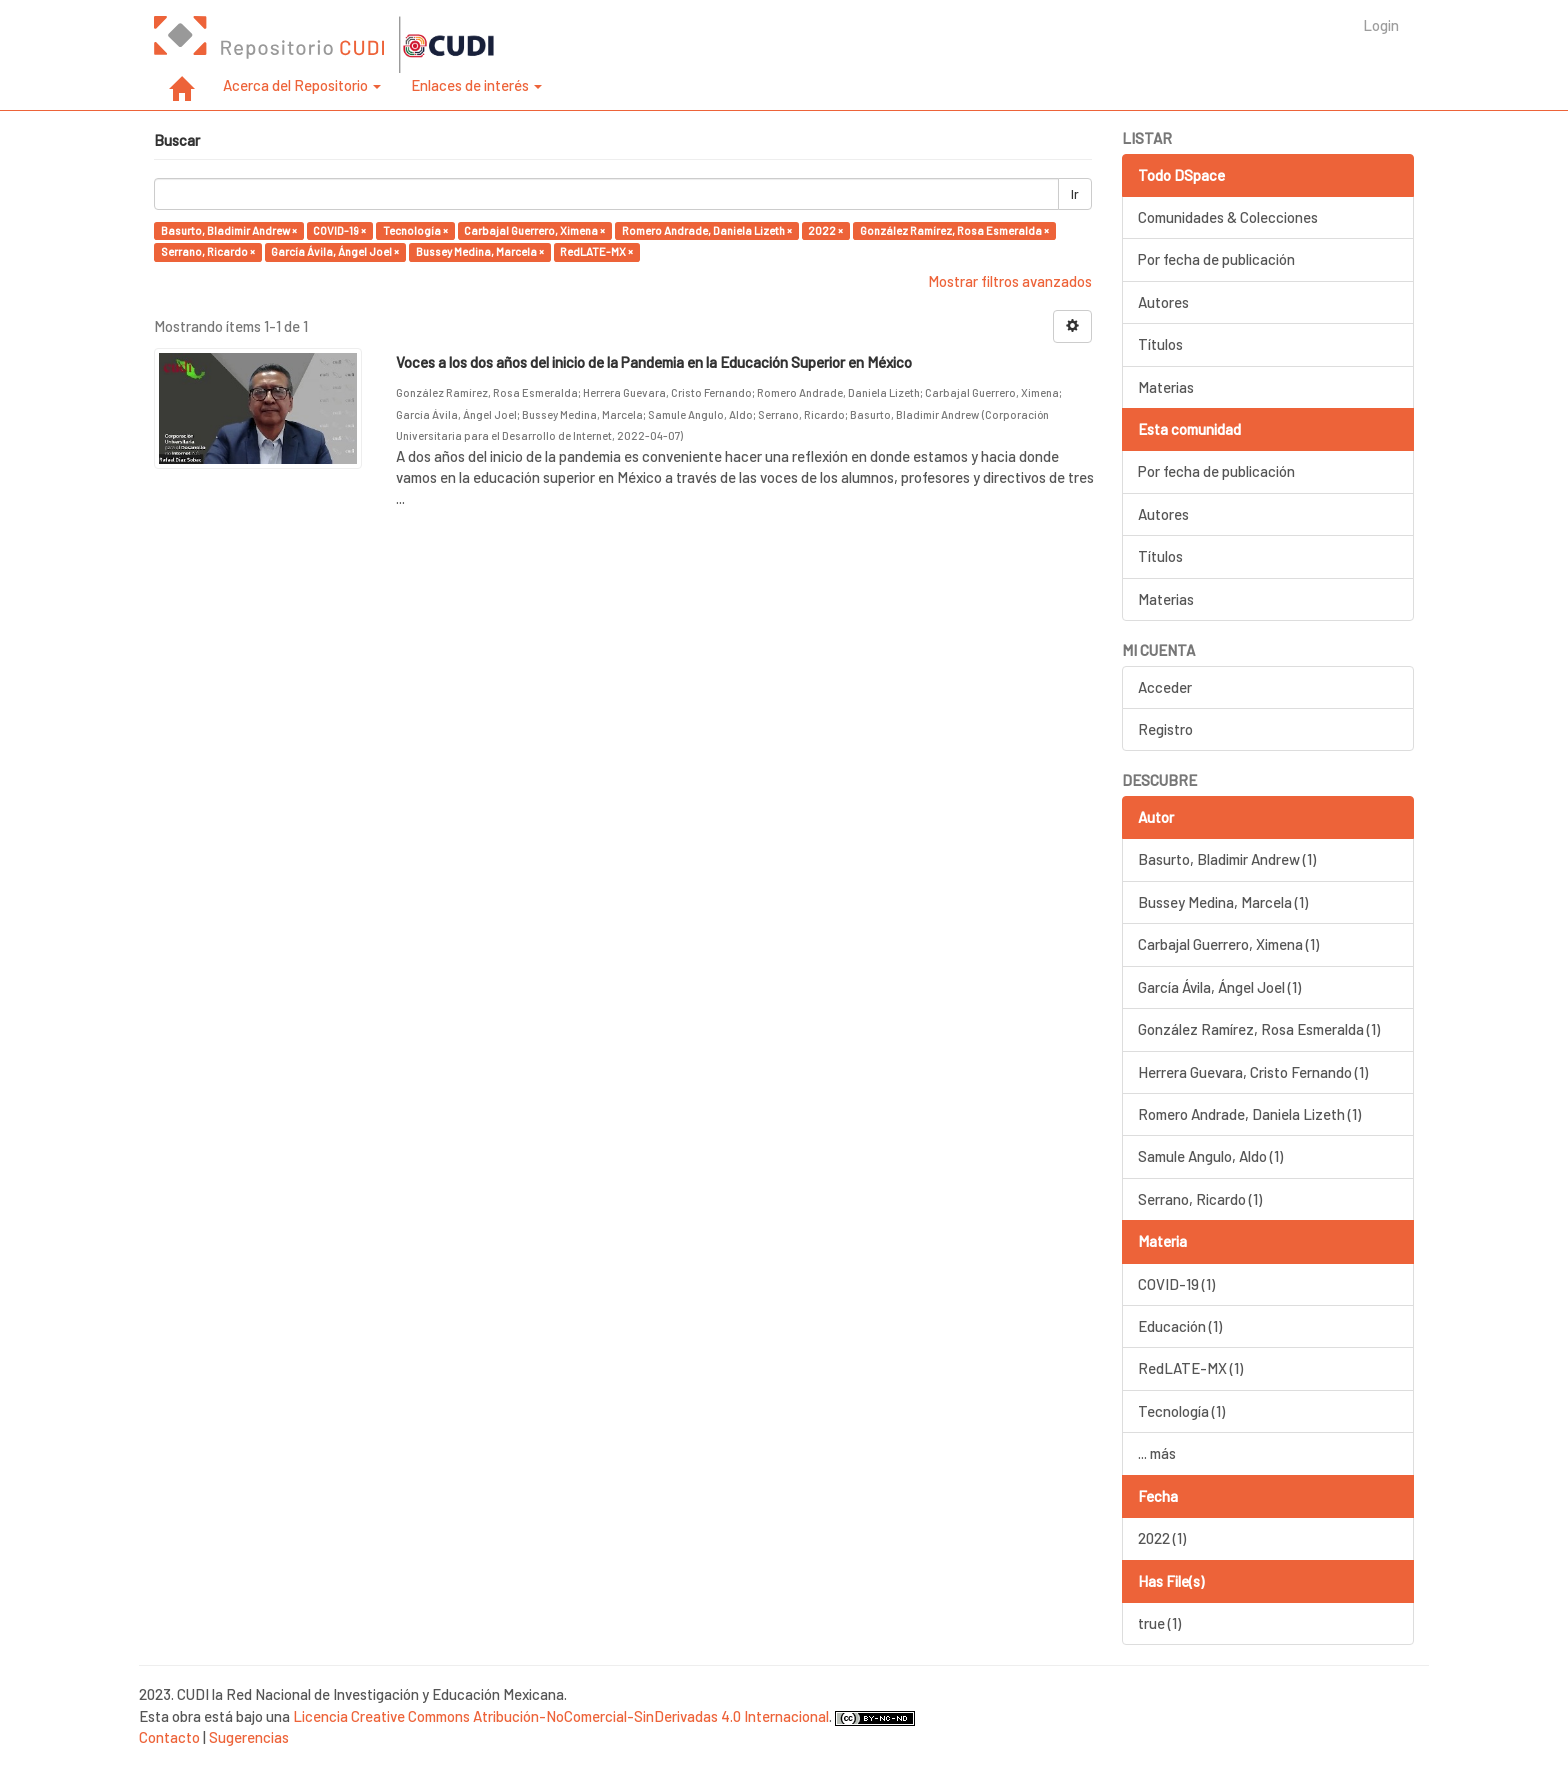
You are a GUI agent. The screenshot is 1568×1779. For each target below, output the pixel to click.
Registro (1165, 729)
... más (1157, 1453)
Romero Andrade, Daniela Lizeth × (707, 230)
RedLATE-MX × (596, 251)
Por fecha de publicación (1216, 259)
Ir (1075, 194)
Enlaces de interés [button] (476, 85)
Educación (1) (1180, 1326)
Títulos (1160, 344)
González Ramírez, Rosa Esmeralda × (954, 230)
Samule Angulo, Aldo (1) (1210, 1156)
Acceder (1165, 687)
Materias (1166, 387)
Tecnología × (415, 230)
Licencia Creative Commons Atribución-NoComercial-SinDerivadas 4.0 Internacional (561, 1716)
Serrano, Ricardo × (208, 251)
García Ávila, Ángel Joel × (335, 251)
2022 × (825, 230)
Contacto (169, 1737)
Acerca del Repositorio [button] (302, 85)
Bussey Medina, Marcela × (480, 251)
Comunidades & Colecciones (1228, 217)
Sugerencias (249, 1737)
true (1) (1159, 1623)
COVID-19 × (339, 230)
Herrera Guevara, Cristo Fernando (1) (1253, 1072)
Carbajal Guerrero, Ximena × (534, 230)
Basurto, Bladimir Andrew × (229, 230)
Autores (1163, 302)
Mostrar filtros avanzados (1010, 281)
